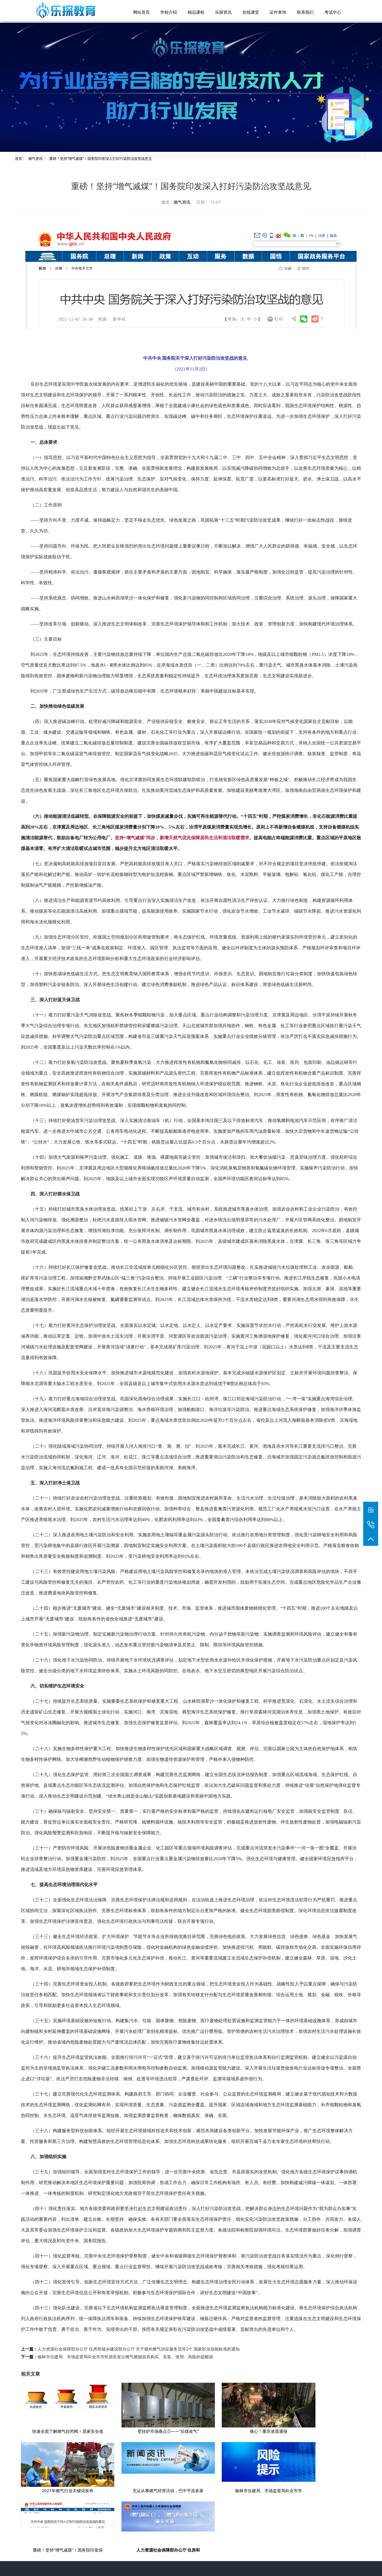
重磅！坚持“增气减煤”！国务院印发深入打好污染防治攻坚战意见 (100, 156)
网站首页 (146, 2520)
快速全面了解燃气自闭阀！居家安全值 (57, 2432)
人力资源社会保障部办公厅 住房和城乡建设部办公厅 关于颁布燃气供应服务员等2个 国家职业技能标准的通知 (139, 2350)
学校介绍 (170, 2520)
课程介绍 (195, 2520)
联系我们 (267, 2520)
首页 (18, 156)
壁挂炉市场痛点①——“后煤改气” (137, 2432)
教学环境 (243, 2520)
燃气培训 (217, 2561)
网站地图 (234, 2561)
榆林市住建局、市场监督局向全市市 (137, 2491)
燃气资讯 (35, 156)
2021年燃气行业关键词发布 (296, 2432)
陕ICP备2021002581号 (252, 2553)
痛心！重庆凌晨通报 (217, 2432)
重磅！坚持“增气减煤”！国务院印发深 (217, 2491)
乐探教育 (200, 2561)
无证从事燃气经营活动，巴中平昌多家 (57, 2491)
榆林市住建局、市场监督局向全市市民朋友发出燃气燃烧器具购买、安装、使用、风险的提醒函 (125, 2357)
